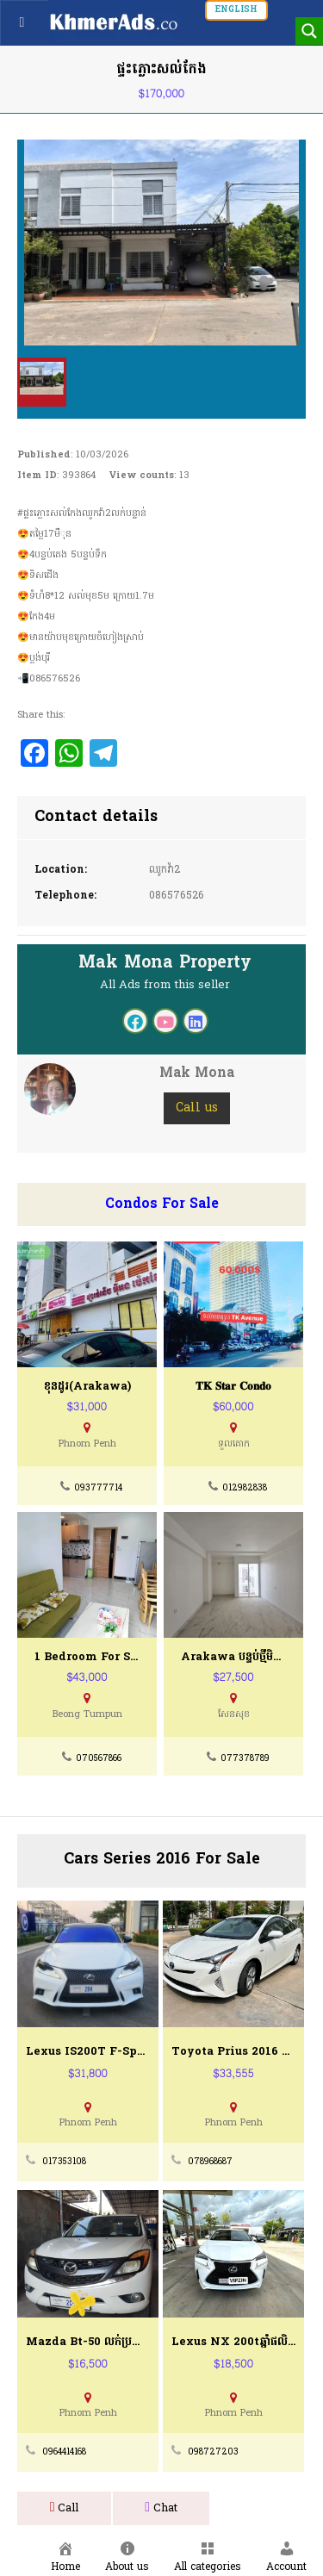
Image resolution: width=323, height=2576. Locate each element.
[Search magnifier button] (309, 31)
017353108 (64, 2162)
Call (64, 2508)
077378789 (245, 1758)
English (236, 9)
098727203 (213, 2452)
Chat (161, 2508)
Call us (197, 1108)
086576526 (176, 896)
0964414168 (64, 2452)
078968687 (210, 2162)
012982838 (244, 1488)
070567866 (98, 1758)
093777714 (98, 1488)
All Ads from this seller (165, 985)
